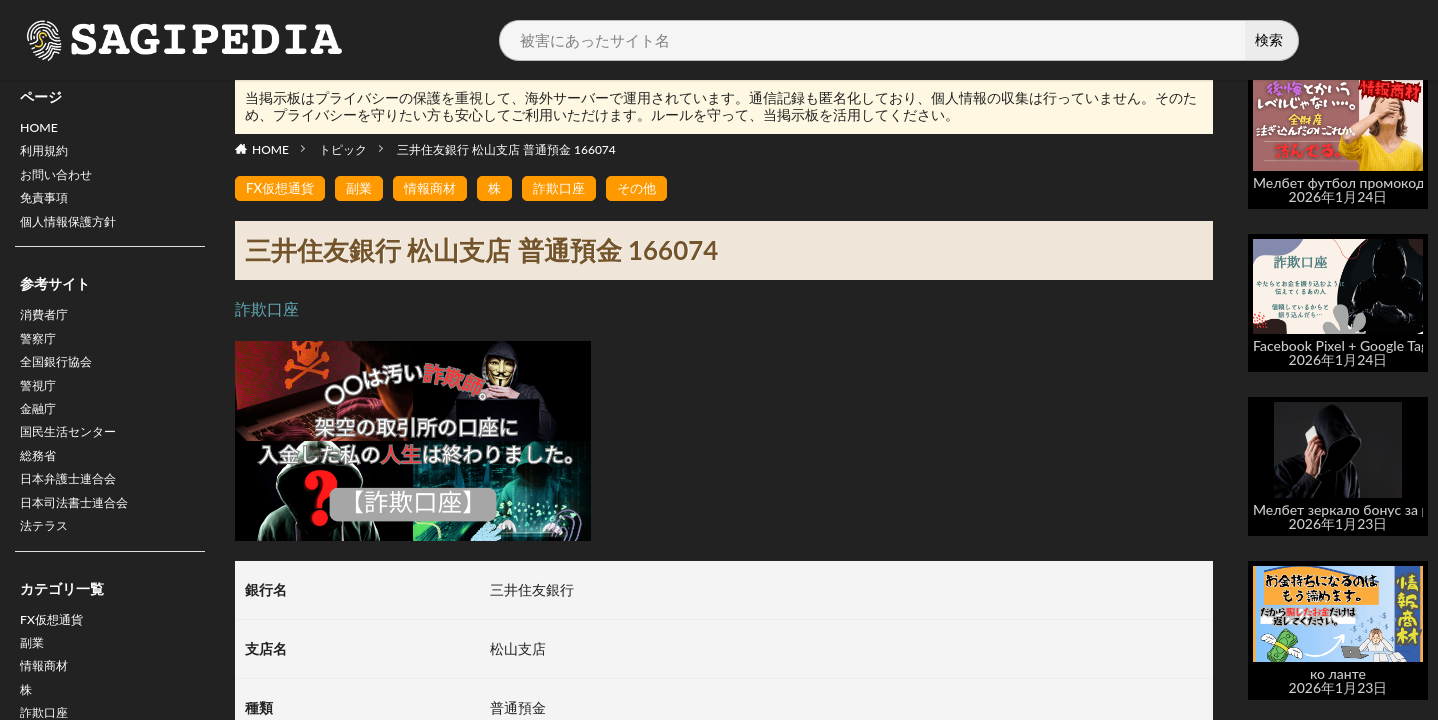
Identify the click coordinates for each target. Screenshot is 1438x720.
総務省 (41, 485)
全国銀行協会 (62, 381)
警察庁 (41, 355)
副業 (34, 685)
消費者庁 (48, 329)
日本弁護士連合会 (76, 511)
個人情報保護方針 (76, 233)
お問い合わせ (62, 181)
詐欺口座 (573, 188)
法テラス (48, 563)
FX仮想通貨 (56, 659)
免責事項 (48, 207)
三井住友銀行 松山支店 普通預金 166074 (506, 149)
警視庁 (41, 407)
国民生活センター (76, 459)
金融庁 (41, 433)
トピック (343, 149)
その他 (654, 188)
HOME (41, 129)
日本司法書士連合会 (83, 537)
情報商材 (439, 188)
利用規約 (48, 155)
